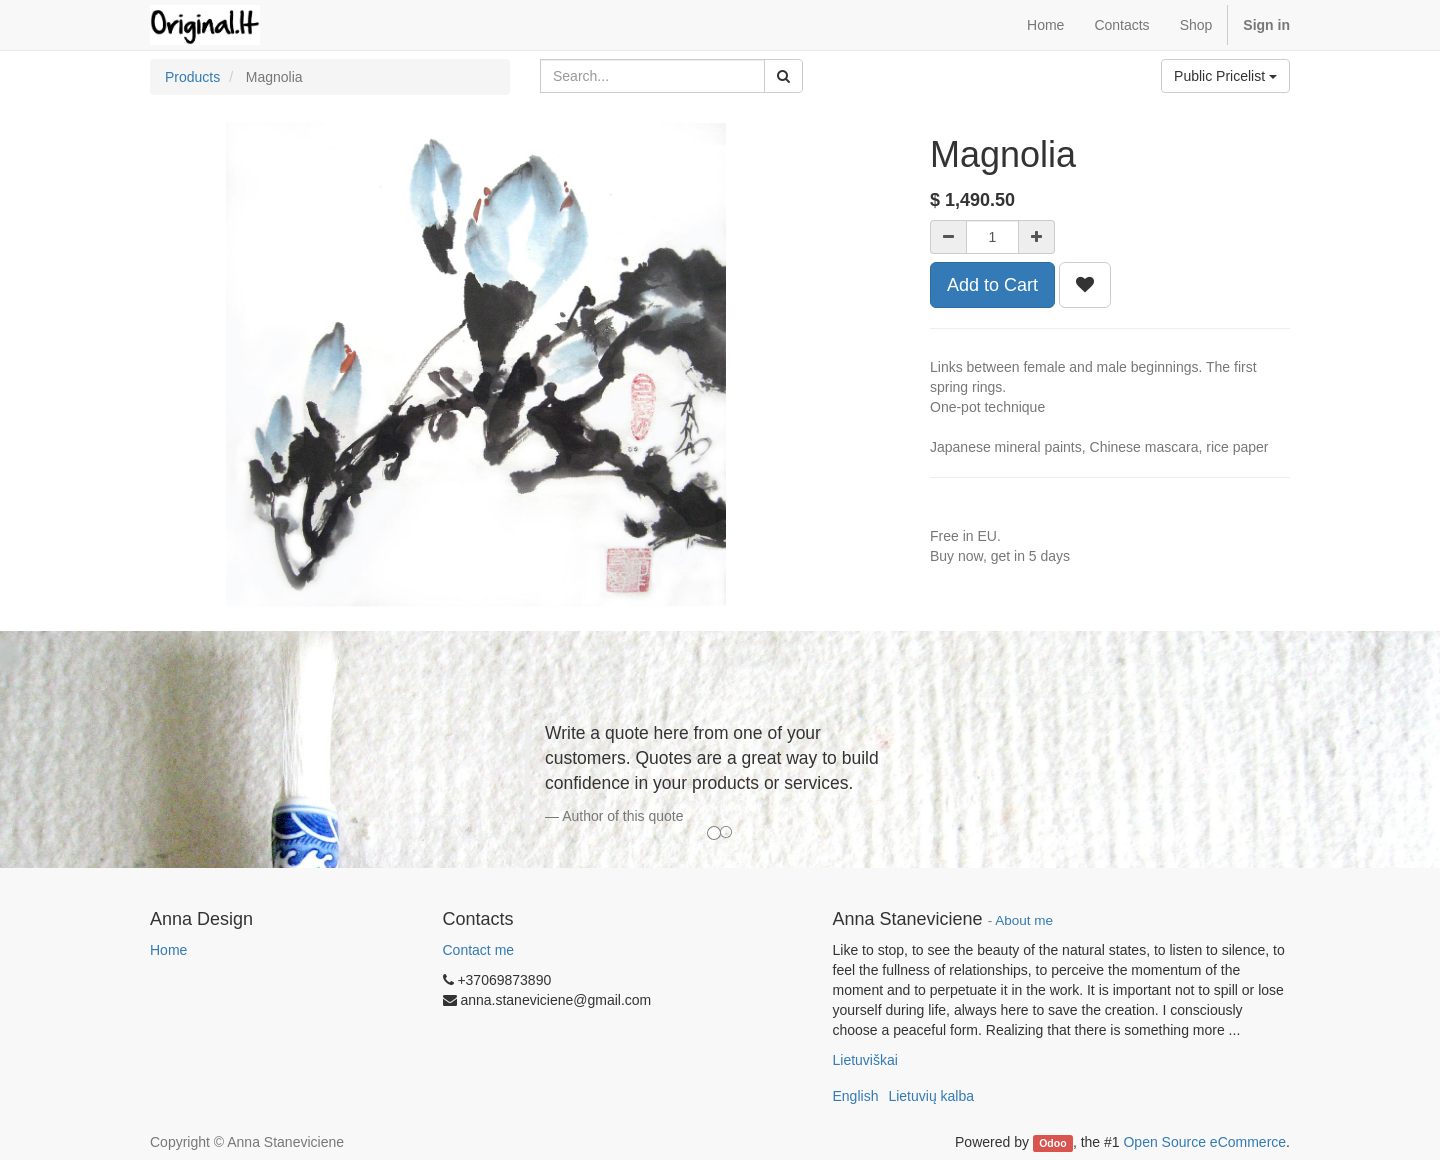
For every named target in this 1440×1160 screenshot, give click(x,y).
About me (1024, 920)
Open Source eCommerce (1204, 1142)
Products (192, 77)
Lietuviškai (865, 1060)
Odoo (1052, 1143)
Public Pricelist (1225, 76)
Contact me (479, 950)
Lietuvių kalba (931, 1096)
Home (168, 950)
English (856, 1096)
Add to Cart (992, 285)
